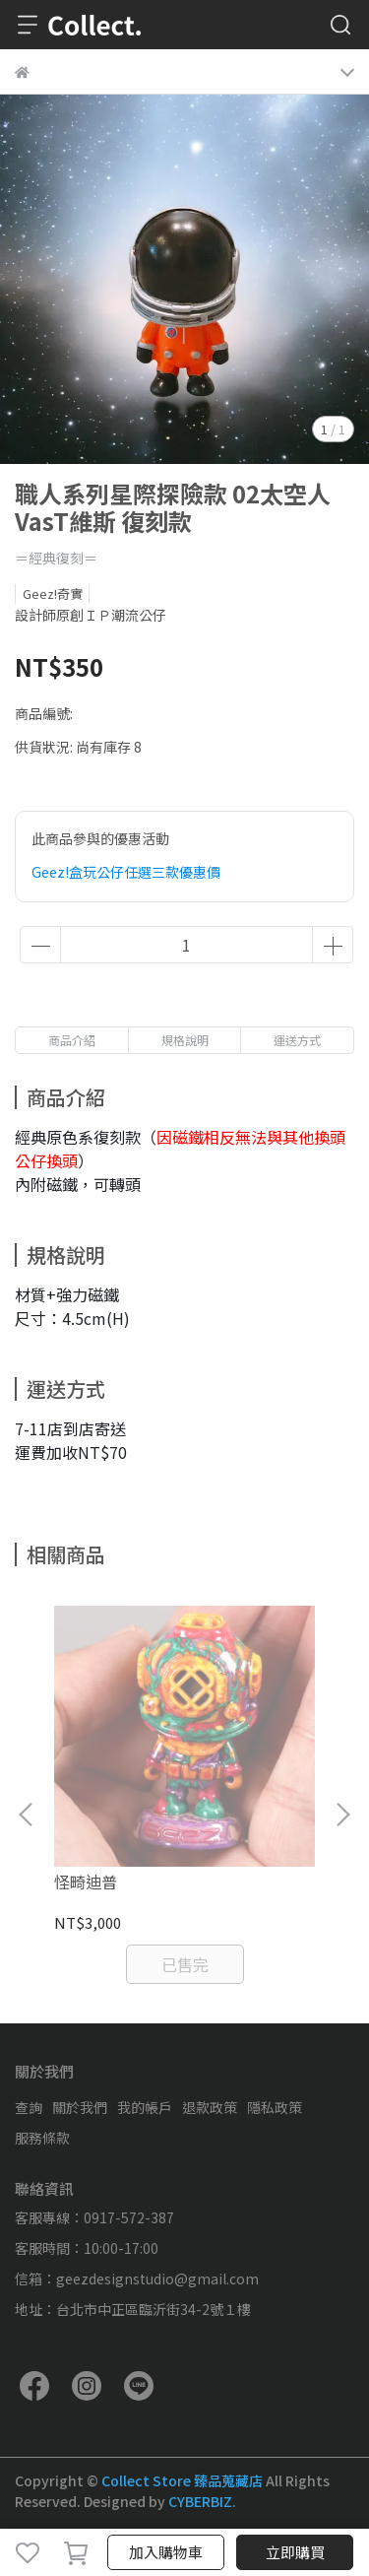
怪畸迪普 (85, 1881)
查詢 (28, 2107)
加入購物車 (166, 2552)
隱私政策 (274, 2107)
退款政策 (209, 2107)
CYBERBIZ (200, 2501)
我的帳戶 (144, 2107)
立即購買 (295, 2552)
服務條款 (42, 2137)
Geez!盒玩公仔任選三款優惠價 (125, 872)
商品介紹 (71, 1039)
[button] (342, 1814)
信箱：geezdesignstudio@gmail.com (137, 2278)
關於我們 (79, 2107)
